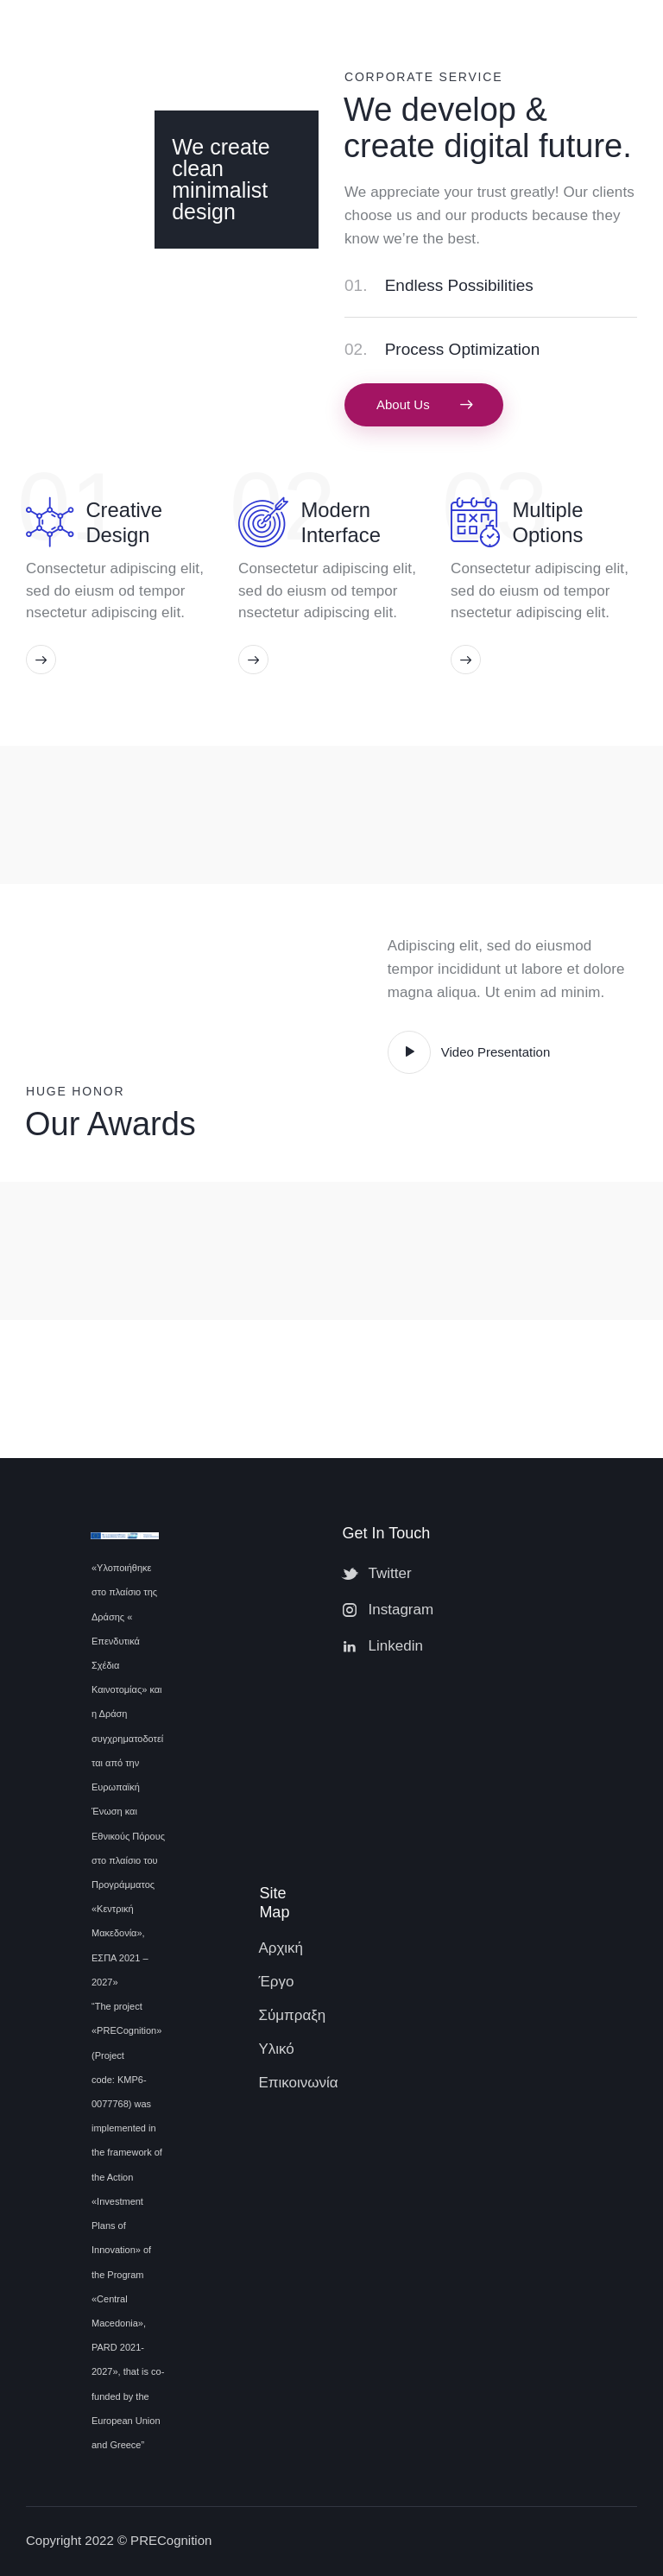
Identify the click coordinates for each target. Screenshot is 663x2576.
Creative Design (123, 522)
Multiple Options (547, 522)
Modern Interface (340, 522)
